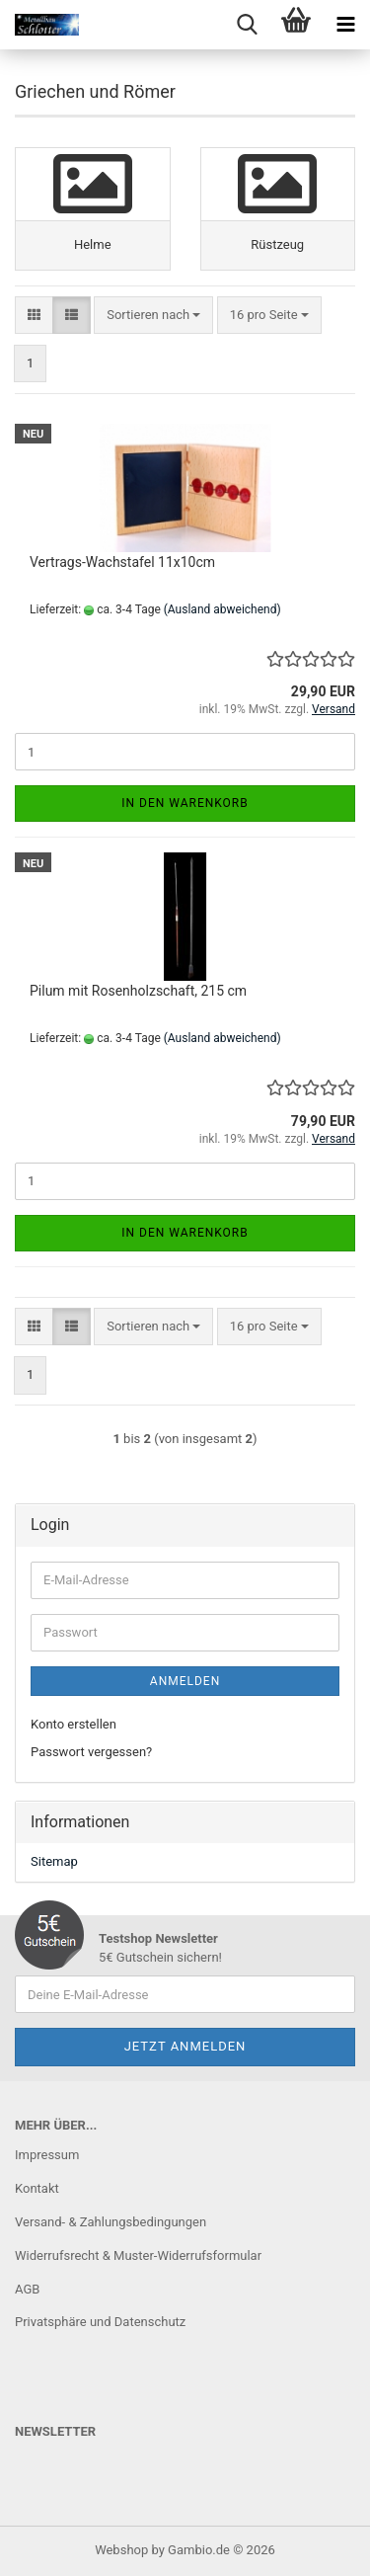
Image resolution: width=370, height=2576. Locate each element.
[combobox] (153, 315)
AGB (27, 2289)
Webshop (121, 2549)
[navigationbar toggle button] (345, 24)
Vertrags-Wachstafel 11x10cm (122, 562)
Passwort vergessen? (91, 1751)
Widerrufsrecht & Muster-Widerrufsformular (138, 2255)
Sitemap (54, 1861)
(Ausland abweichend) (222, 609)
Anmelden (185, 1681)
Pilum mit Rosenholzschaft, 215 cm (138, 991)
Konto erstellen (73, 1724)
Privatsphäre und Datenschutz (100, 2321)
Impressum (47, 2154)
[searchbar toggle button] (246, 24)
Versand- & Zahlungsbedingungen (110, 2221)
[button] (34, 315)
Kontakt (37, 2188)
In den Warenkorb (185, 803)
